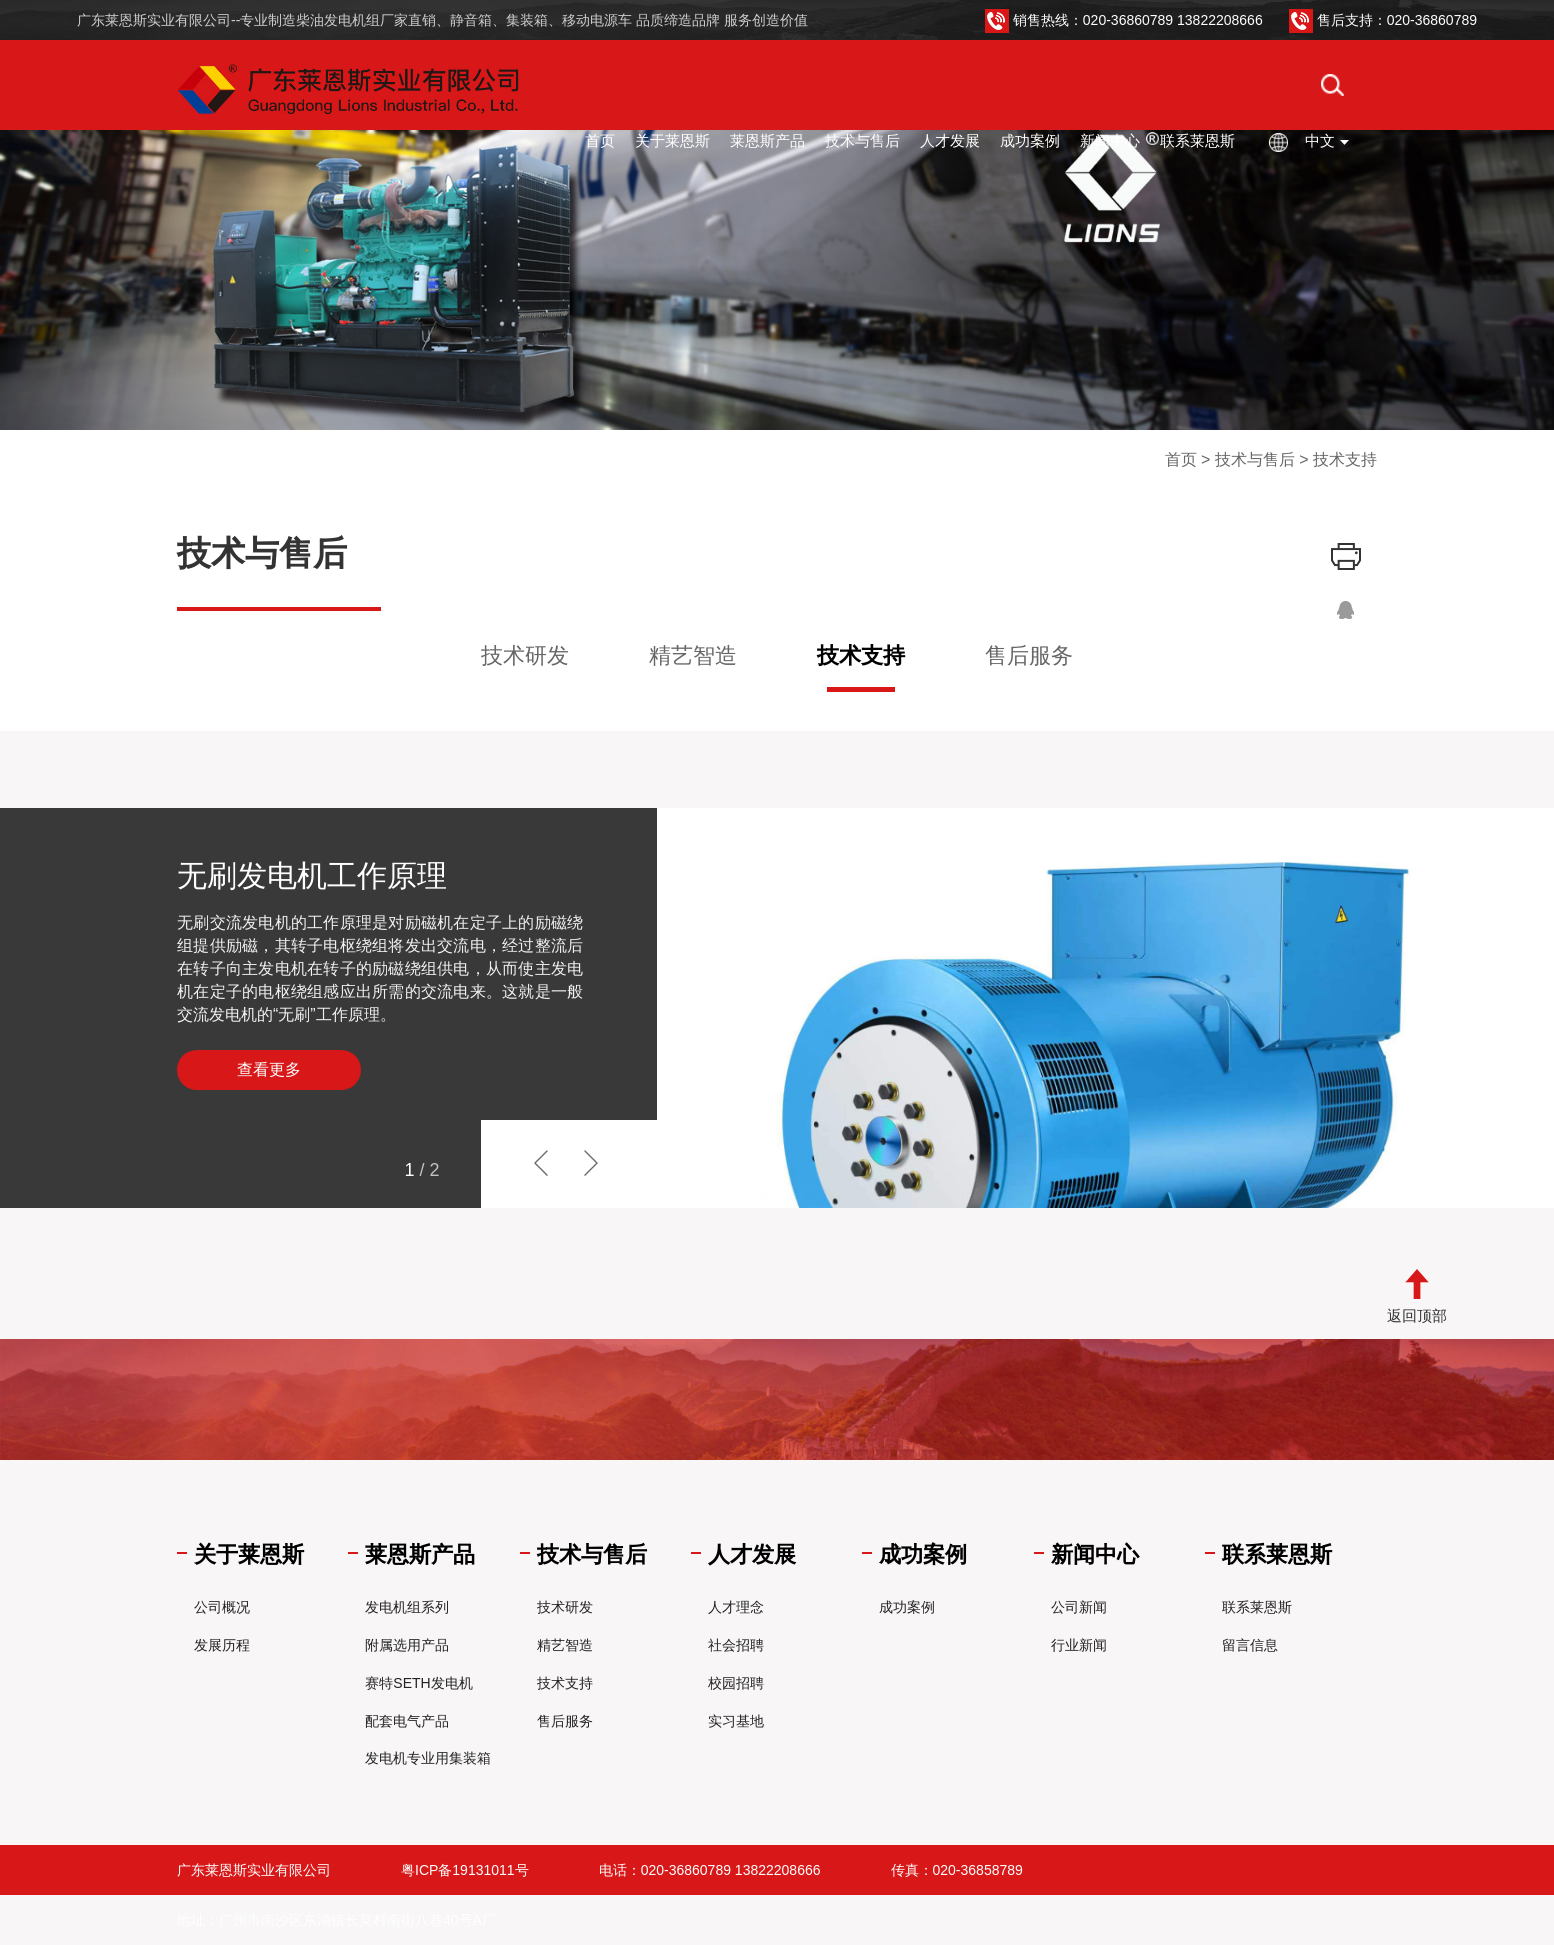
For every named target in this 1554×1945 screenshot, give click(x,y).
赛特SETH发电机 (418, 1683)
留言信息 (1250, 1645)
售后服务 (1029, 655)
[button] (613, 1164)
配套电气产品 (407, 1721)
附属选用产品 (407, 1645)
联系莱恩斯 (1197, 140)
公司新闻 (1079, 1607)
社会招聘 (736, 1645)
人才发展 (950, 140)
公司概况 (222, 1607)
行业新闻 (1079, 1645)
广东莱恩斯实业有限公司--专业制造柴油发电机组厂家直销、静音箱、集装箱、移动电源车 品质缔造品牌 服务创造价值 (442, 20)
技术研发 (525, 655)
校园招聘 (736, 1683)
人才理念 (736, 1607)
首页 (600, 140)
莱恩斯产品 (767, 140)
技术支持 (861, 655)
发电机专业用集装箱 (428, 1758)
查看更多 (269, 1069)
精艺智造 (693, 655)
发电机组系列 (407, 1607)
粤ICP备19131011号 (465, 1870)
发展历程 (222, 1645)
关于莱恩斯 (672, 140)
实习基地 (736, 1721)
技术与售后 (862, 140)
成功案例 (1030, 140)
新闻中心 (1110, 140)
